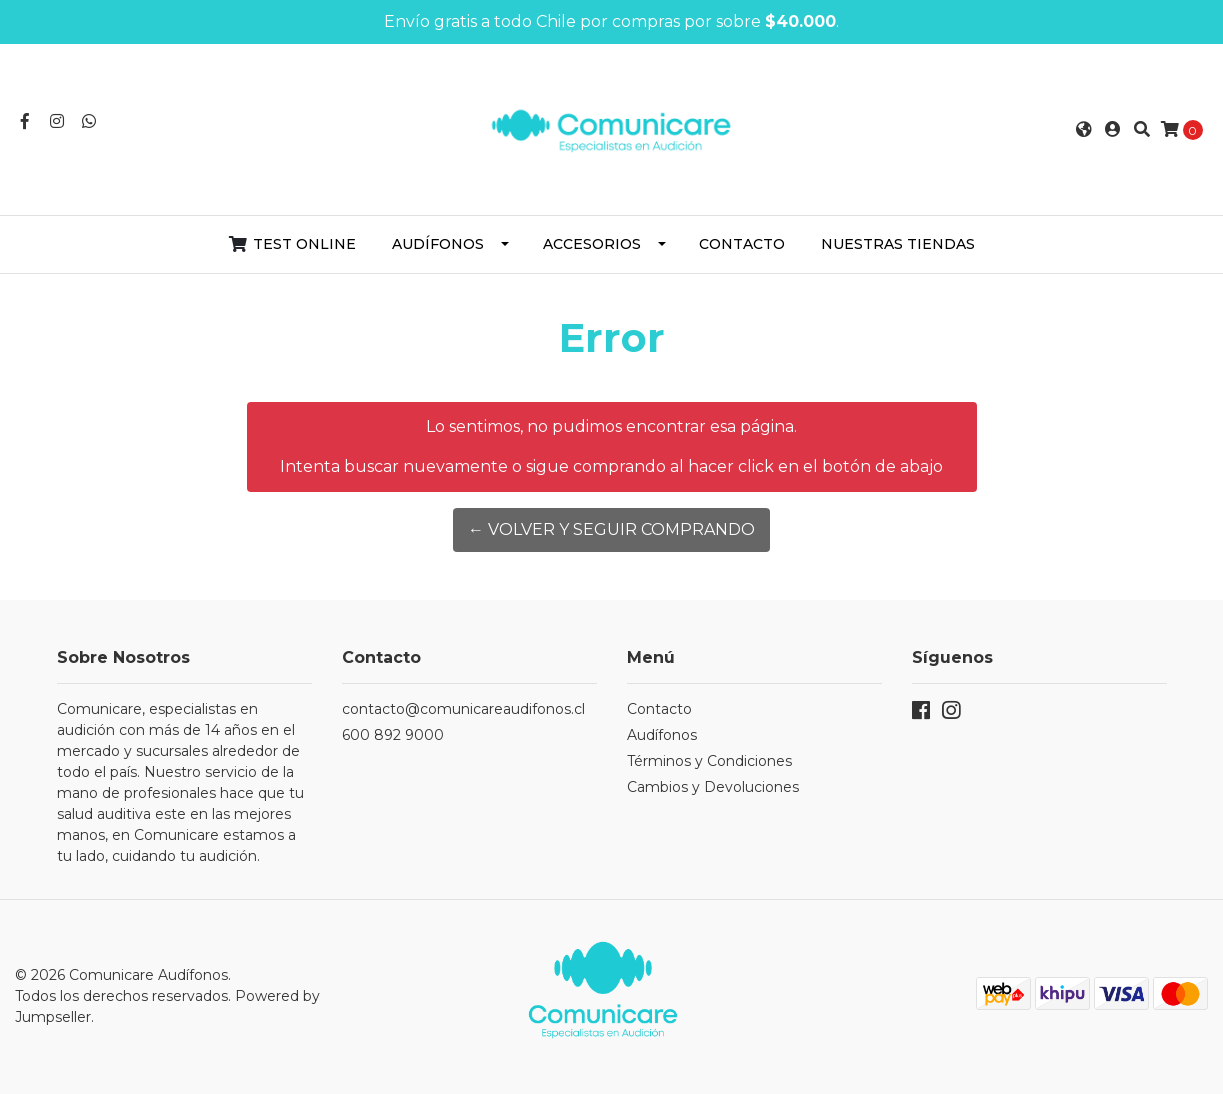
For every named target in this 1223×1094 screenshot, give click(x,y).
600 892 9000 (393, 735)
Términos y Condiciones (709, 761)
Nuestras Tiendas (898, 244)
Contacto (742, 244)
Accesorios (592, 244)
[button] (1084, 130)
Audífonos (438, 244)
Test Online (304, 244)
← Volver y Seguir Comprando (611, 529)
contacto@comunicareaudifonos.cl (463, 709)
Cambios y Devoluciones (713, 787)
